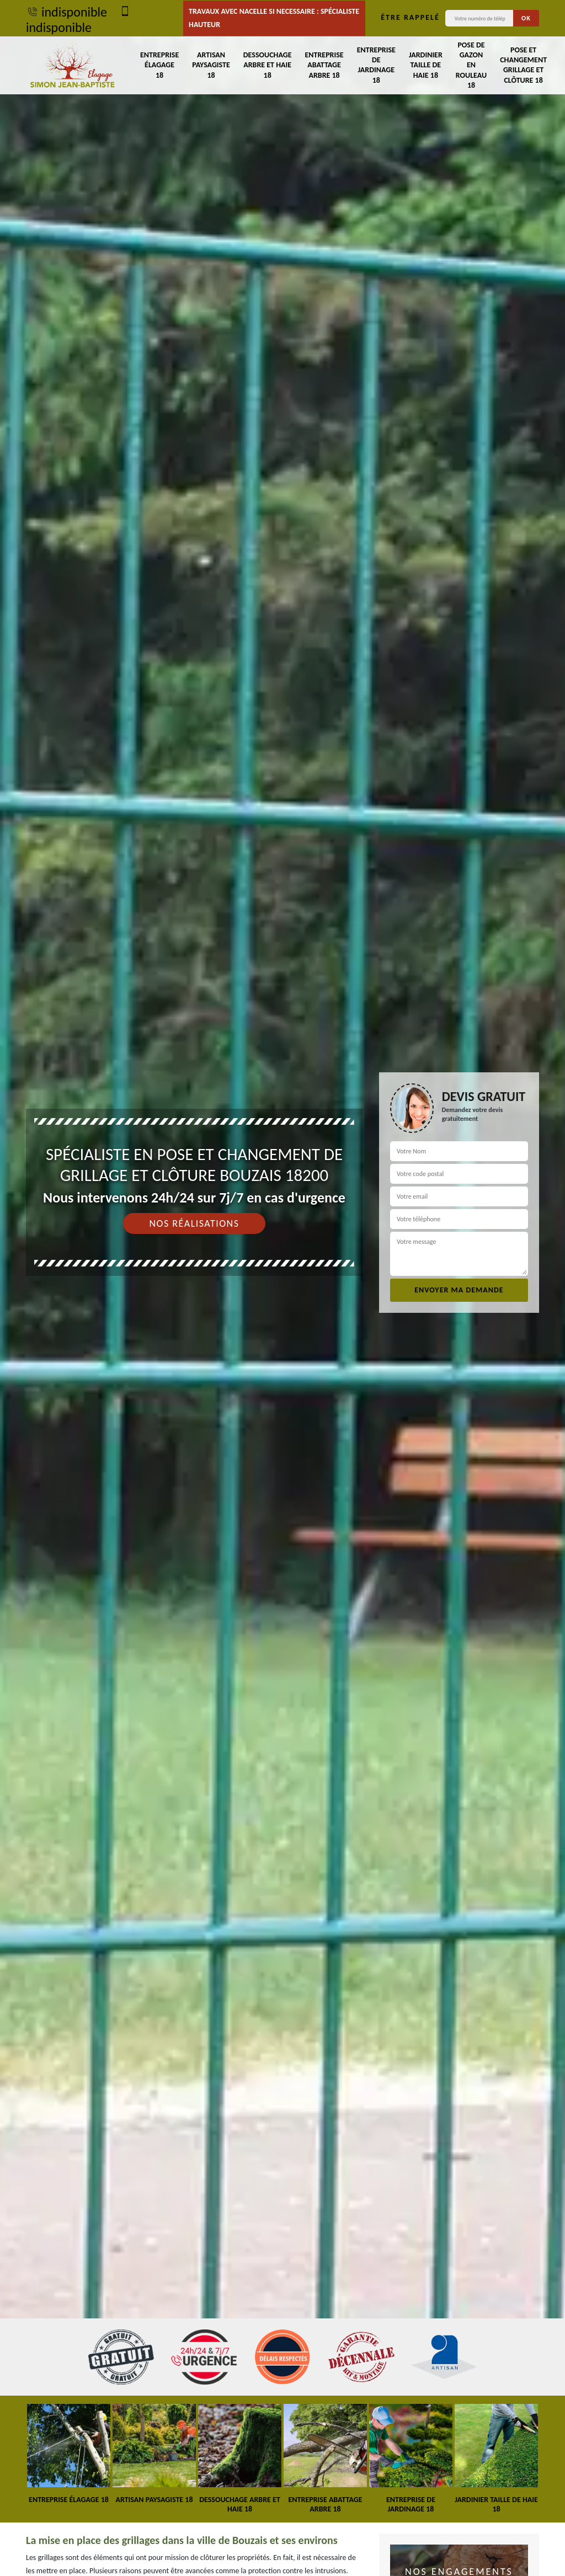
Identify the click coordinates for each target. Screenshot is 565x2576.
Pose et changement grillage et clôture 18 (523, 65)
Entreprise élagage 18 (159, 64)
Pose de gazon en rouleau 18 (471, 65)
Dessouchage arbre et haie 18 (267, 64)
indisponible (66, 12)
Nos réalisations (194, 1223)
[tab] (282, 1288)
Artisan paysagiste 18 (211, 64)
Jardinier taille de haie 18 (426, 64)
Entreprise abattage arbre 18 (324, 64)
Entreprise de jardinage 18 (376, 65)
